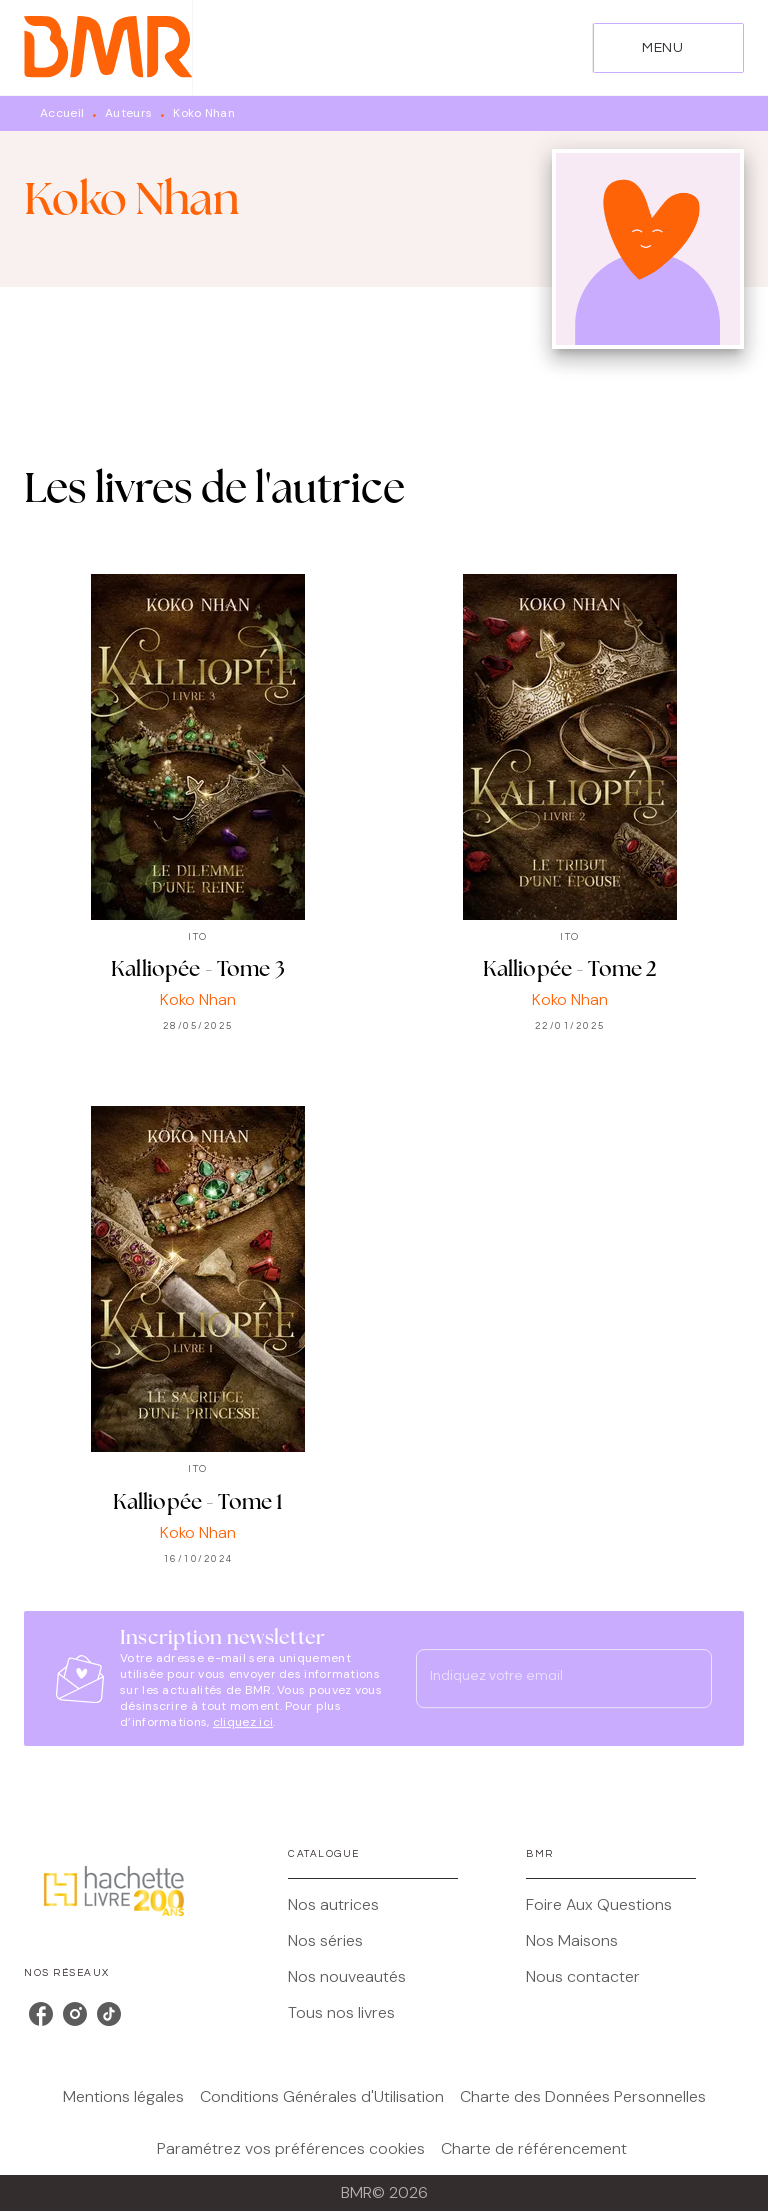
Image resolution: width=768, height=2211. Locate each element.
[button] (373, 1905)
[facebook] (41, 2014)
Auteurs (128, 113)
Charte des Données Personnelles (583, 2096)
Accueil (62, 113)
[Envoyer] (688, 1679)
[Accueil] (108, 47)
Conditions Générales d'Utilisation (322, 2096)
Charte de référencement (534, 2148)
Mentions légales (123, 2096)
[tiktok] (109, 2014)
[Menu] (668, 48)
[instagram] (75, 2014)
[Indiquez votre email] (539, 1678)
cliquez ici (243, 1722)
